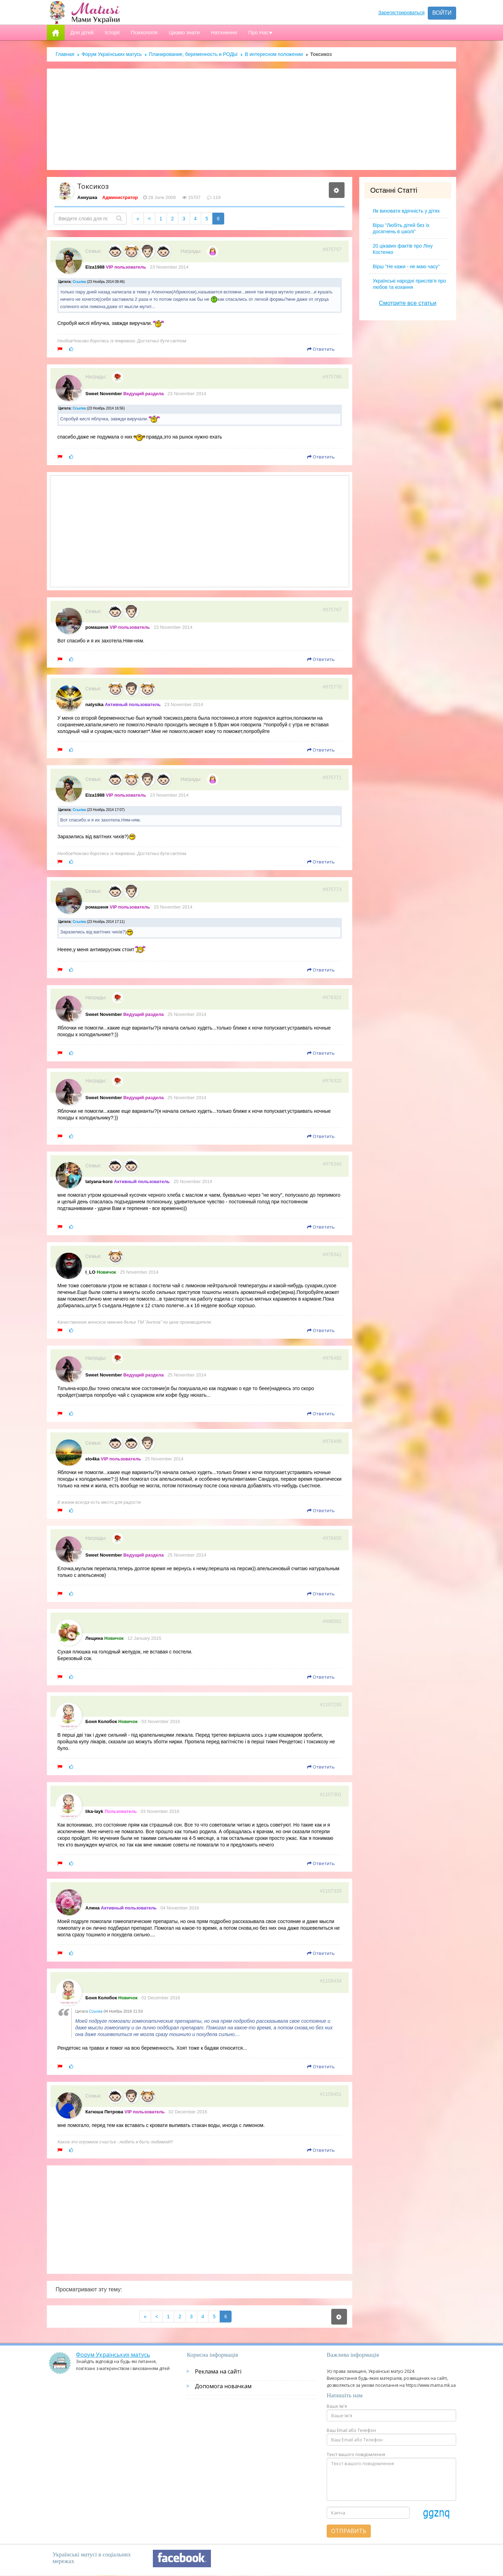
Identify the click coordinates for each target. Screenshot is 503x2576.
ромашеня (96, 627)
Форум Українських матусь (112, 54)
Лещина (94, 1638)
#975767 (332, 609)
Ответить (321, 349)
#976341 (332, 1254)
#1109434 (330, 1981)
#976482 (332, 1358)
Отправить (348, 2531)
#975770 (332, 687)
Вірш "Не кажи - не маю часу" (406, 266)
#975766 (332, 376)
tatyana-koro (99, 1181)
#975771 (332, 777)
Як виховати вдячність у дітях (406, 211)
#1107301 (330, 1794)
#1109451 (330, 2094)
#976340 (332, 1164)
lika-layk (94, 1811)
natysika (94, 704)
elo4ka (92, 1458)
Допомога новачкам (223, 2386)
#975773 (332, 889)
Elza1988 (95, 267)
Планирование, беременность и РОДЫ (193, 54)
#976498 (332, 1441)
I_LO (90, 1272)
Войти (442, 13)
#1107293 (330, 1704)
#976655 (332, 1538)
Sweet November (103, 393)
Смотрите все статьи (407, 303)
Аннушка (87, 197)
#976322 (332, 1080)
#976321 (332, 997)
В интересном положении (274, 54)
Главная (65, 54)
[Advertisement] (251, 119)
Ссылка (79, 282)
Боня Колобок (101, 1721)
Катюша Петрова (104, 2111)
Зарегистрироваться (401, 12)
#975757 (332, 249)
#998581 (332, 1621)
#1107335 (330, 1891)
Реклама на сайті (218, 2371)
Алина (92, 1907)
